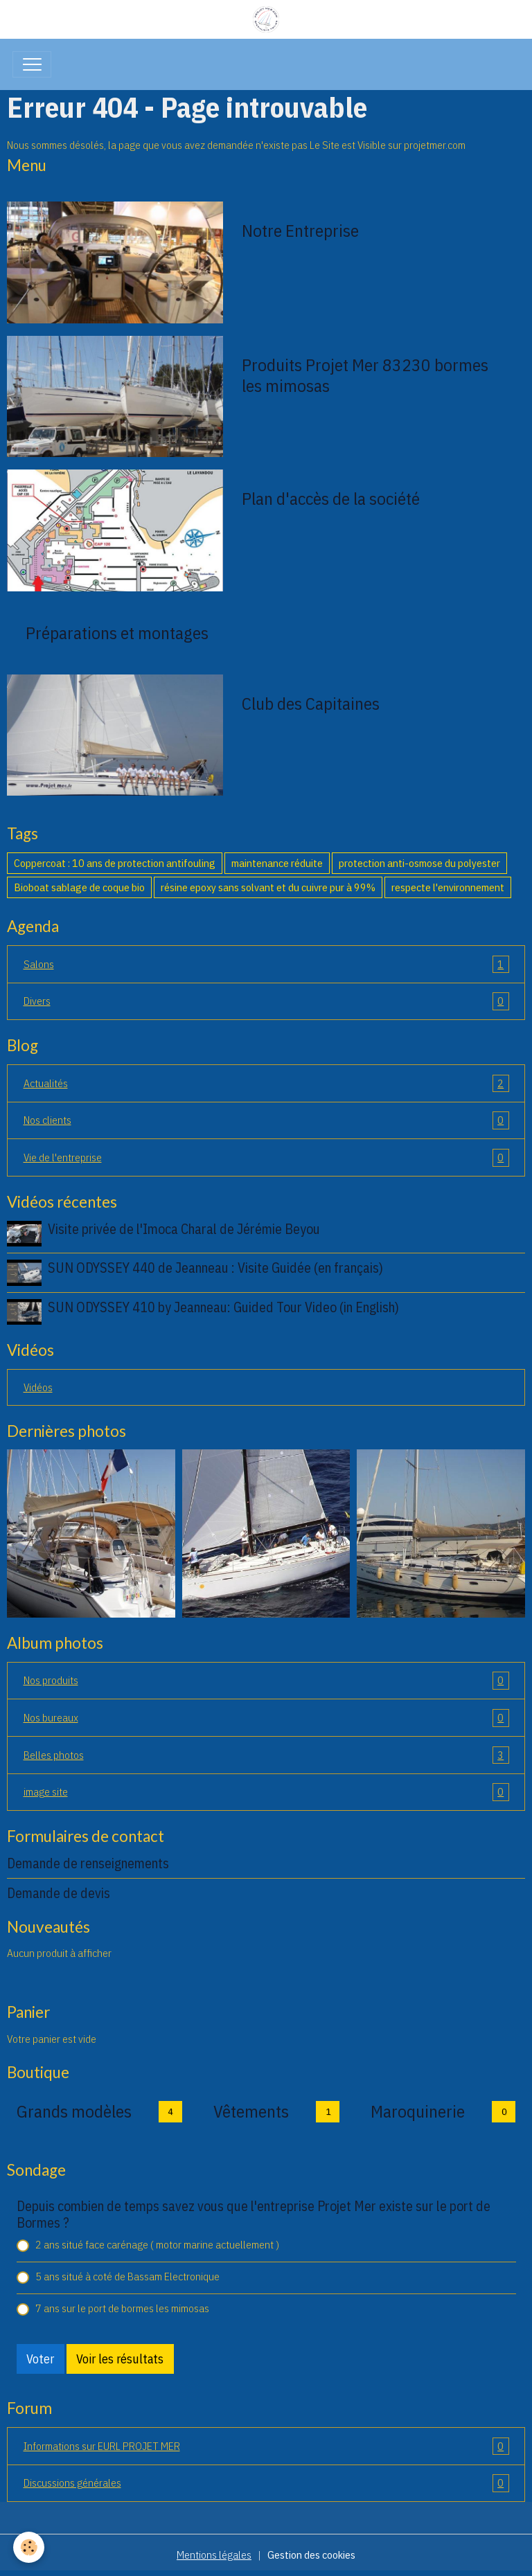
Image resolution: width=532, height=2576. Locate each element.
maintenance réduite (277, 863)
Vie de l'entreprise (266, 1158)
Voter (40, 2359)
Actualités (266, 1084)
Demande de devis (58, 1893)
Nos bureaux (266, 1718)
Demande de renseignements (88, 1863)
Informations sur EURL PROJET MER (266, 2447)
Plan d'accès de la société (331, 498)
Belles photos (266, 1755)
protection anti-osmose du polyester (419, 863)
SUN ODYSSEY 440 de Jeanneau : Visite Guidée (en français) (215, 1267)
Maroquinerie (418, 2111)
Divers (266, 1001)
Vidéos (38, 1387)
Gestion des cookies (311, 2554)
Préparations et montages (117, 633)
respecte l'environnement (447, 887)
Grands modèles (74, 2111)
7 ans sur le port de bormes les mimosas (122, 2308)
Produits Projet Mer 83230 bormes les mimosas (365, 375)
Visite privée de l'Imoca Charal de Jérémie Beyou (184, 1228)
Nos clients (266, 1120)
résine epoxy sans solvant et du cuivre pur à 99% (268, 887)
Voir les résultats (119, 2359)
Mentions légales (214, 2554)
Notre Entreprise (300, 230)
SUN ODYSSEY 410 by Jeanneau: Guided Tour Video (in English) (223, 1307)
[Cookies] (29, 2547)
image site (266, 1792)
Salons (266, 965)
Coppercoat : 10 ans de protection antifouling (114, 863)
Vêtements (251, 2111)
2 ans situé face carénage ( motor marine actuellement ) (157, 2244)
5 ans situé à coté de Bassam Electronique (127, 2276)
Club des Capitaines (311, 703)
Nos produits (266, 1681)
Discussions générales (266, 2483)
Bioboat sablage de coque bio (79, 887)
